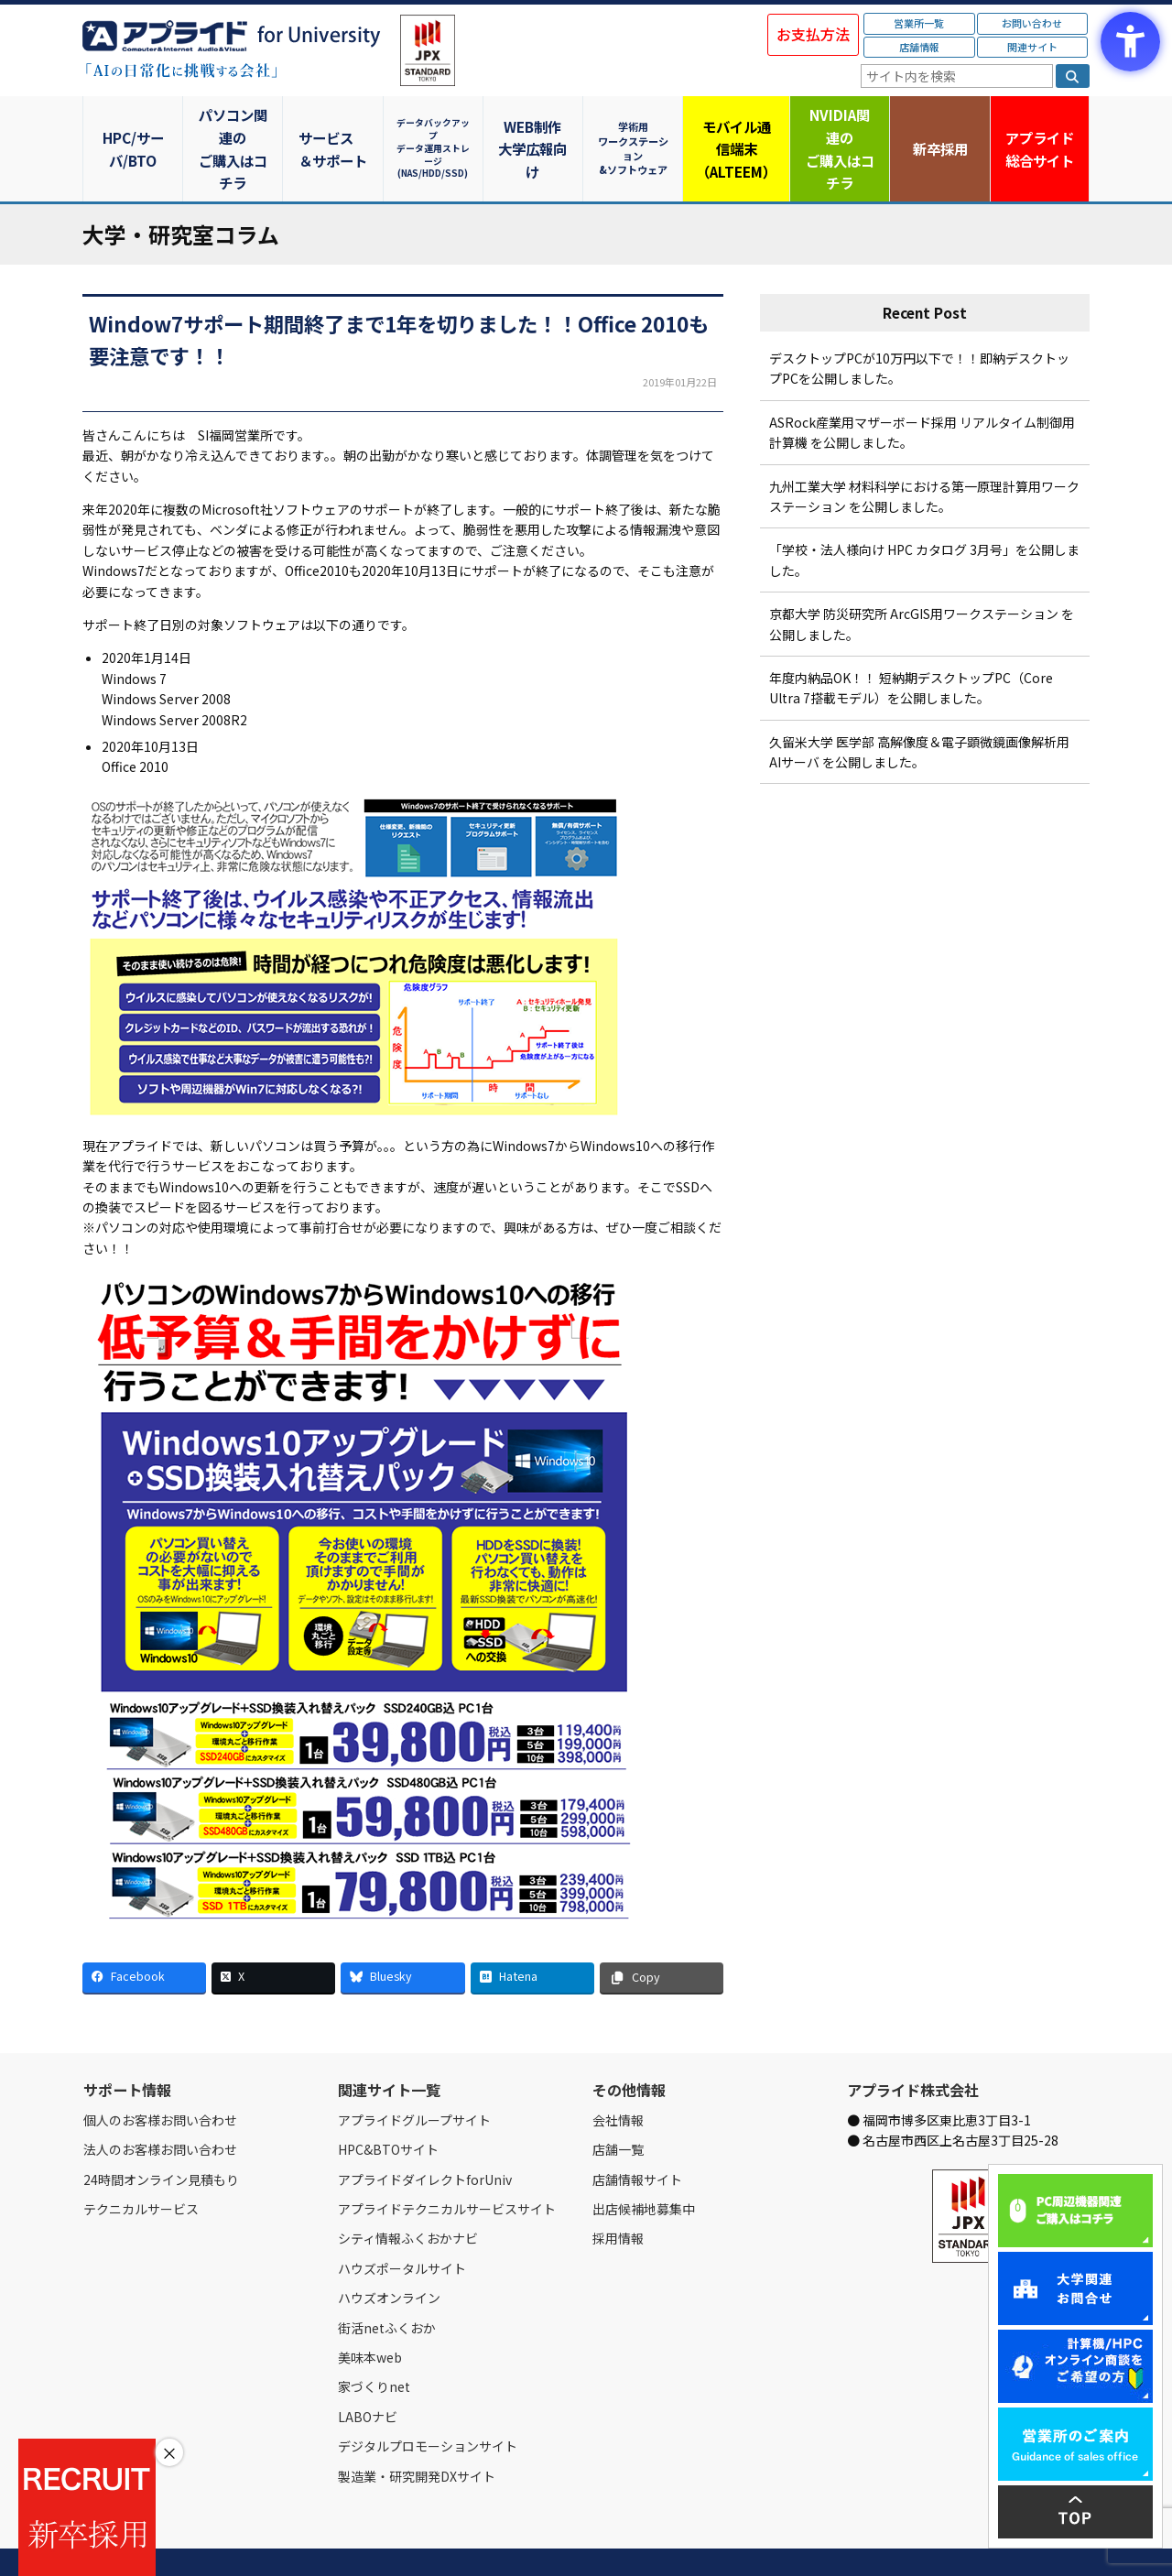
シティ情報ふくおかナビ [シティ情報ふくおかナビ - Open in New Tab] (408, 2194)
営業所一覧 (919, 23)
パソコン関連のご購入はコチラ (234, 126)
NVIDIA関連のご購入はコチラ (838, 126)
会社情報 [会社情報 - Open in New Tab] (618, 2076)
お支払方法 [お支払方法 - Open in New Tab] (813, 34)
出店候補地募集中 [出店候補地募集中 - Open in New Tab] (643, 2165)
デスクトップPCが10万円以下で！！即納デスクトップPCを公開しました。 (919, 324)
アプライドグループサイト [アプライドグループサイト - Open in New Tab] (414, 2076)
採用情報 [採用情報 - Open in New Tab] (618, 2194)
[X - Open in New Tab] (273, 1933)
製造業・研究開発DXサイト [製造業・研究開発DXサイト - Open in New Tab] (416, 2431)
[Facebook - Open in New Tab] (144, 1933)
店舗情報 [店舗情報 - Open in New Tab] (919, 46)
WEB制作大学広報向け (535, 126)
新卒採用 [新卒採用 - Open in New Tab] (938, 126)
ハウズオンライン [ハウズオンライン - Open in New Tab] (389, 2253)
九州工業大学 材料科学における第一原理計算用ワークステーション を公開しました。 (924, 451)
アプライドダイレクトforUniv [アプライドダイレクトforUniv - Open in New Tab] (425, 2134)
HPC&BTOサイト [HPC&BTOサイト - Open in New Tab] (388, 2105)
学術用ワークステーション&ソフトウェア (636, 125)
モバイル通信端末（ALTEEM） (737, 126)
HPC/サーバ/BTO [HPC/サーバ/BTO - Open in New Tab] (132, 126)
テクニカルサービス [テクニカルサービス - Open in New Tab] (141, 2165)
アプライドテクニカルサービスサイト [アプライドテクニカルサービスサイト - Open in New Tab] (447, 2165)
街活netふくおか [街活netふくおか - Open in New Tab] (387, 2283)
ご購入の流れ (345, 2541)
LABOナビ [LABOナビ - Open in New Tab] (367, 2372)
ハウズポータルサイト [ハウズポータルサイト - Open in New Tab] (402, 2224)
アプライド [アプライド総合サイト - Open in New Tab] (1039, 127)
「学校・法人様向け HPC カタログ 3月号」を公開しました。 (924, 515)
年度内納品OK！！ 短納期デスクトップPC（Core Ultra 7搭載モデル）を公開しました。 (911, 644)
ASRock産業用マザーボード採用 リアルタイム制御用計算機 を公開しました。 (922, 387)
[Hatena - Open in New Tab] (532, 1933)
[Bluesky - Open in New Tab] (402, 1933)
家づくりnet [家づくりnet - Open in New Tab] (374, 2342)
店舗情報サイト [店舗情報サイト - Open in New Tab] (637, 2134)
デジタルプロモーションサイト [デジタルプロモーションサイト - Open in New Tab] (427, 2402)
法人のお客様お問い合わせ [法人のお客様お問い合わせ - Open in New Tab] (160, 2105)
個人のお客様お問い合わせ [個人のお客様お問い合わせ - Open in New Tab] (160, 2076)
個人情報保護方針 (428, 2541)
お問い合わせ (1032, 23)
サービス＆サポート (334, 126)
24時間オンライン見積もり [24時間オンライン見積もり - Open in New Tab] (161, 2134)
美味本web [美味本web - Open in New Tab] (370, 2313)
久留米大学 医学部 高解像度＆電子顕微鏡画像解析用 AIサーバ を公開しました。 (919, 707)
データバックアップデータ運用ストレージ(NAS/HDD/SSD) (435, 126)
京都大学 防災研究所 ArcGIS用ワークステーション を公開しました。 (921, 579)
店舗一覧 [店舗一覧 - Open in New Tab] (618, 2105)
